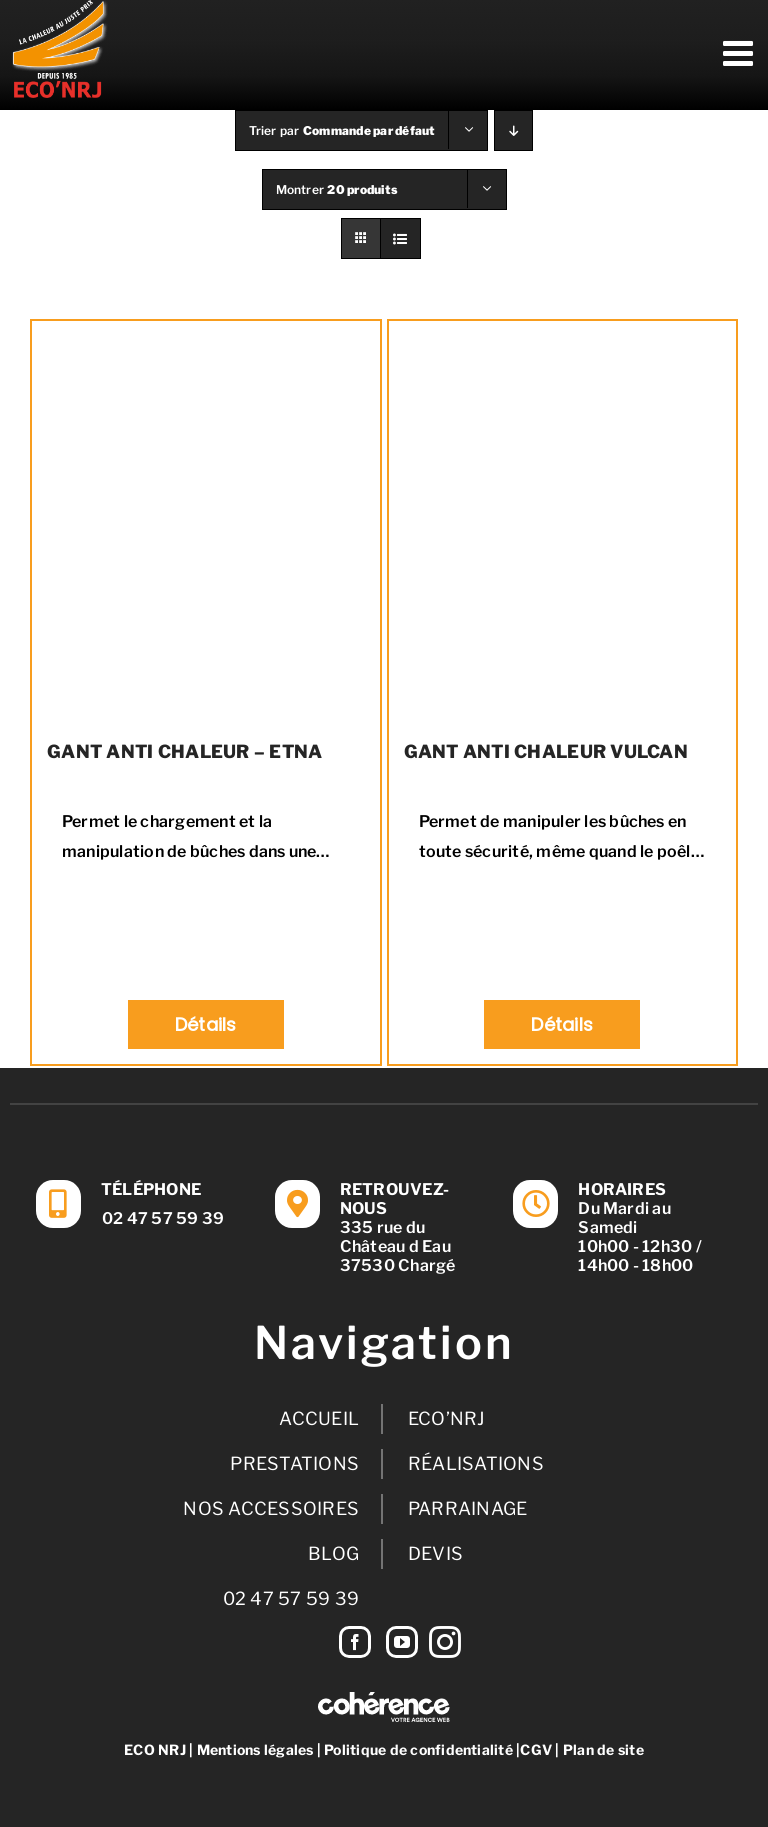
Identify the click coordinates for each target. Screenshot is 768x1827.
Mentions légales (255, 1749)
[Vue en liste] (400, 238)
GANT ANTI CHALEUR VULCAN (546, 751)
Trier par (342, 130)
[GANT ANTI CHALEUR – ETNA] (206, 521)
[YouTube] (402, 1642)
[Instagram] (445, 1642)
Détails (206, 1024)
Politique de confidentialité (418, 1749)
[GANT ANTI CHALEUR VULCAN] (563, 521)
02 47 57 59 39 (163, 1218)
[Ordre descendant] (513, 130)
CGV (536, 1749)
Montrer (337, 189)
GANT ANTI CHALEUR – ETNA (184, 751)
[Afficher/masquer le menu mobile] (740, 53)
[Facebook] (355, 1642)
